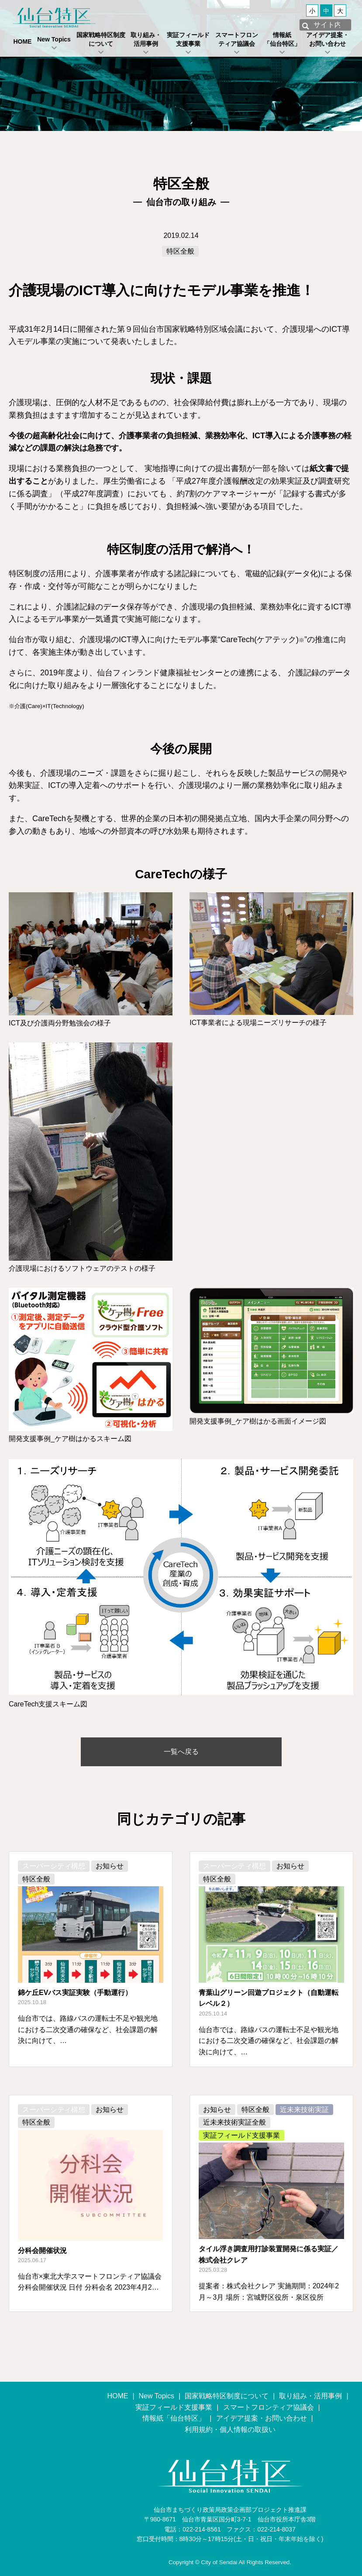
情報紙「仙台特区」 (282, 39)
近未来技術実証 (304, 2109)
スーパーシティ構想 (53, 1866)
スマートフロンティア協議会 (236, 39)
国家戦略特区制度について (100, 39)
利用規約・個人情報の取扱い (230, 2429)
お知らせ (110, 1866)
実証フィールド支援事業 (188, 39)
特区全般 (180, 251)
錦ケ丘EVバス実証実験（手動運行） (75, 1992)
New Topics (54, 39)
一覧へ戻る (181, 1751)
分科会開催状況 (42, 2250)
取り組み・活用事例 (146, 39)
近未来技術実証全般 (234, 2122)
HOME (22, 41)
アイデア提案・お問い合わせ (327, 39)
